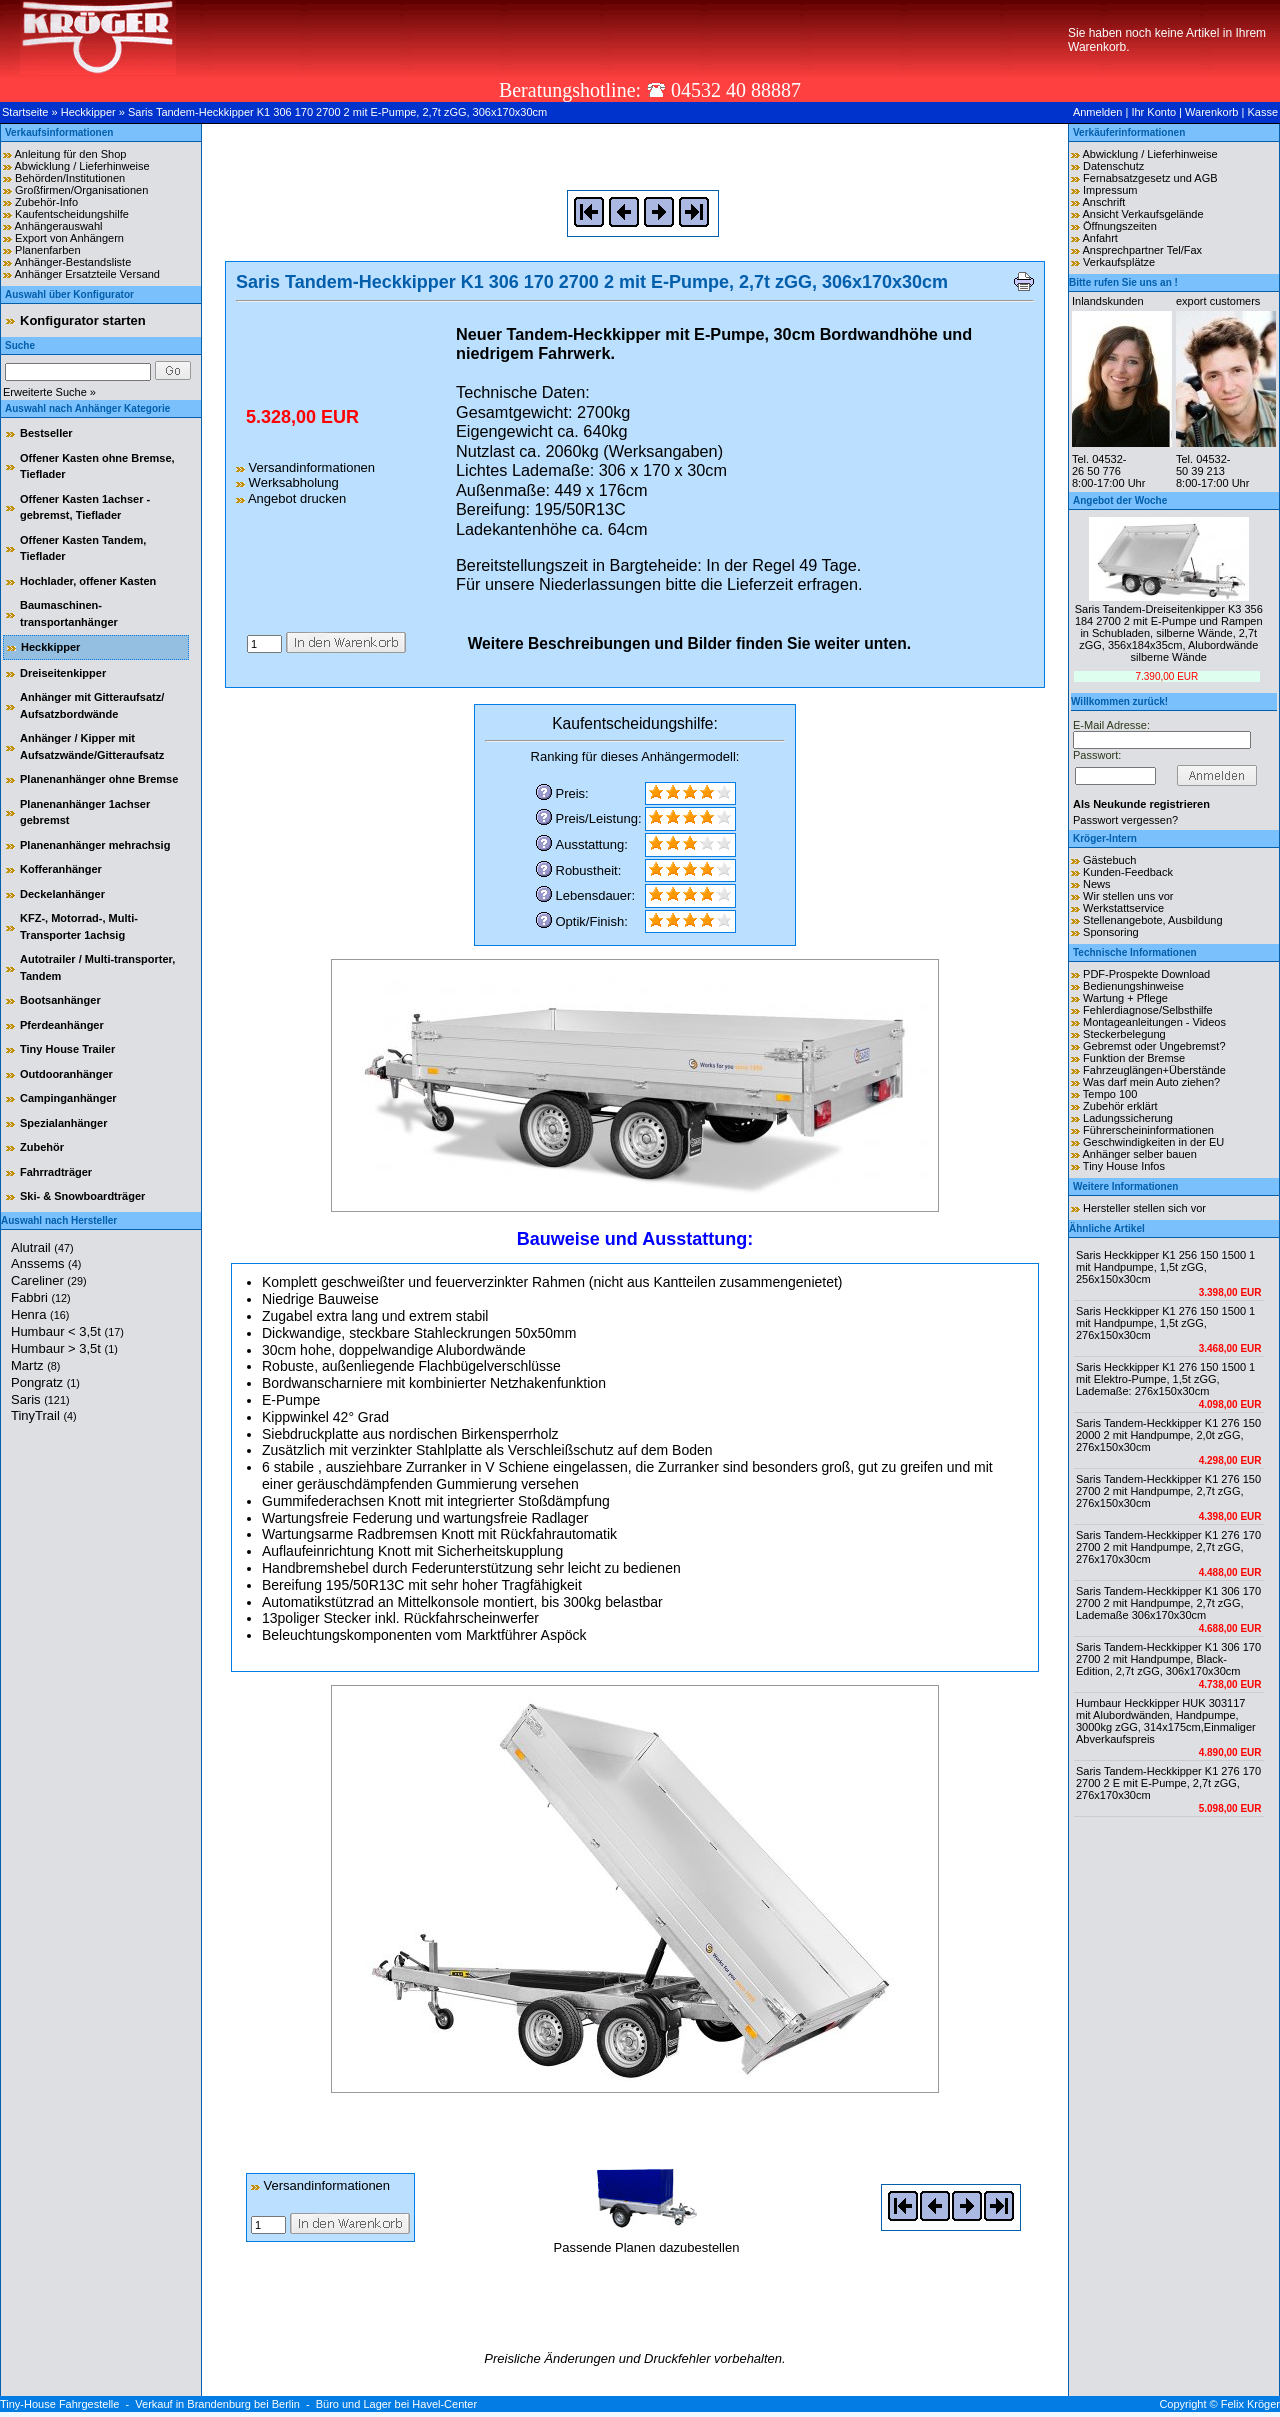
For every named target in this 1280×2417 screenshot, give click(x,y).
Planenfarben (47, 250)
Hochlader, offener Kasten (88, 581)
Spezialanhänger (63, 1123)
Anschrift (1103, 202)
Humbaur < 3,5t (67, 1331)
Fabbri (41, 1297)
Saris (40, 1399)
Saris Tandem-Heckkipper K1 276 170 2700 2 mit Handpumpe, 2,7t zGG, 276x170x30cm (1168, 1547)
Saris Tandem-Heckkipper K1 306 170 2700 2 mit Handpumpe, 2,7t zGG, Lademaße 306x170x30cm (1168, 1603)
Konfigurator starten (83, 320)
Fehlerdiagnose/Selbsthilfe (1148, 1010)
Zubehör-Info (46, 202)
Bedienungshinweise (1133, 986)
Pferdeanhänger (62, 1025)
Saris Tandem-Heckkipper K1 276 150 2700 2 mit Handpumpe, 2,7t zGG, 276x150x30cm (1168, 1491)
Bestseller (46, 433)
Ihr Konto (1153, 112)
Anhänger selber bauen (1139, 1154)
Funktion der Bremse (1134, 1058)
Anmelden (1098, 112)
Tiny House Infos (1124, 1166)
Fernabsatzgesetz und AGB (1150, 178)
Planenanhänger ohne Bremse (99, 779)
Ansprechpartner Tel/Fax (1142, 250)
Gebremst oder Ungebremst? (1154, 1046)
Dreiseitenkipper (63, 673)
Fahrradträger (56, 1172)
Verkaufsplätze (1119, 262)
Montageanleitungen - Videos (1154, 1022)
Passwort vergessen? (1125, 820)
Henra (40, 1314)
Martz (35, 1365)
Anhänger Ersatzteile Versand (87, 274)
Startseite (25, 112)
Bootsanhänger (60, 1000)
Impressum (1110, 190)
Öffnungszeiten (1120, 226)
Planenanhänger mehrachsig (95, 845)
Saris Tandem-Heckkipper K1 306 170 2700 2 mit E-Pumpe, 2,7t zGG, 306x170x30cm (337, 112)
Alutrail (42, 1247)
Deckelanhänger (62, 894)
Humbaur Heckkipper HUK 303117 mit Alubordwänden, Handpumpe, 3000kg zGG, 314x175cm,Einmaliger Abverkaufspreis (1166, 1721)
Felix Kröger (1250, 2404)
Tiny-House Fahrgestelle (59, 2404)
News (1097, 884)
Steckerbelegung (1124, 1034)
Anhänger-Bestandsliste (72, 262)
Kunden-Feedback (1128, 872)
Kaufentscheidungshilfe (72, 214)
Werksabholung (287, 482)
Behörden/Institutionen (70, 178)
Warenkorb (1211, 112)
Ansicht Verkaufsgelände (1142, 214)
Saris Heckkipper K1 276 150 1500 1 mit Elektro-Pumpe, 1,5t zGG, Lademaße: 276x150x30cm (1165, 1379)
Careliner (49, 1280)
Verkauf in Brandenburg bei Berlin (217, 2404)
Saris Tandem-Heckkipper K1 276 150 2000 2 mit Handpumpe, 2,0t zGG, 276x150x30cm (1168, 1435)
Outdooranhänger (66, 1074)
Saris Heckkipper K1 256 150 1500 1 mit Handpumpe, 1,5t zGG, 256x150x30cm (1165, 1267)
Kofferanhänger (61, 869)
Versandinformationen (305, 467)
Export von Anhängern (69, 238)
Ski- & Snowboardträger (82, 1196)
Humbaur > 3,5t (64, 1348)
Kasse (1262, 112)
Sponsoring (1111, 932)
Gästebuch (1109, 860)
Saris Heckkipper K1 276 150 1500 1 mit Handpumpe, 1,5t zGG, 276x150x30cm (1165, 1323)
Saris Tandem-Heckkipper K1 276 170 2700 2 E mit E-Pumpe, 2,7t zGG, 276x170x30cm (1168, 1783)
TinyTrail (44, 1415)
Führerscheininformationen (1148, 1130)
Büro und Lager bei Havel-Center (396, 2404)
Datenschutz (1113, 166)
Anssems (46, 1263)
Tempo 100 (1110, 1094)
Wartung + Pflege (1125, 998)
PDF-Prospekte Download (1146, 974)
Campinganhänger (68, 1098)
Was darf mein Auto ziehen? (1151, 1082)
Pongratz (45, 1382)
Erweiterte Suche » (49, 392)
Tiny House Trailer (67, 1049)
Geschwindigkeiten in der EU (1153, 1142)
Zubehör (42, 1147)
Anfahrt (1099, 238)
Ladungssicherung (1128, 1118)
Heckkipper (88, 112)
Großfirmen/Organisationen (81, 190)
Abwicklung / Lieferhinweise (81, 166)
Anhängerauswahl (58, 226)
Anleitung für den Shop (70, 154)
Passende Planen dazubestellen (647, 2239)
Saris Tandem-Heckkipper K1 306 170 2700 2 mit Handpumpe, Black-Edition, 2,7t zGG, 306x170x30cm (1168, 1659)
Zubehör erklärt (1120, 1106)
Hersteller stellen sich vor (1144, 1208)
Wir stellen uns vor (1128, 896)
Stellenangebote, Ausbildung (1152, 920)
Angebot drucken (291, 498)
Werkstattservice (1123, 908)
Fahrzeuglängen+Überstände (1154, 1070)
